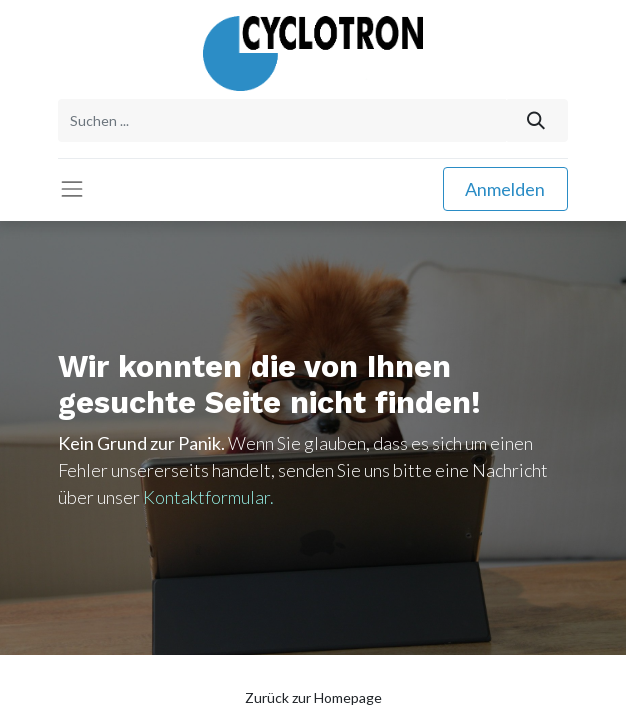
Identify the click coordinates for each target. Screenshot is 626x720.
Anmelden (505, 189)
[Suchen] (536, 120)
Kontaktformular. (208, 497)
